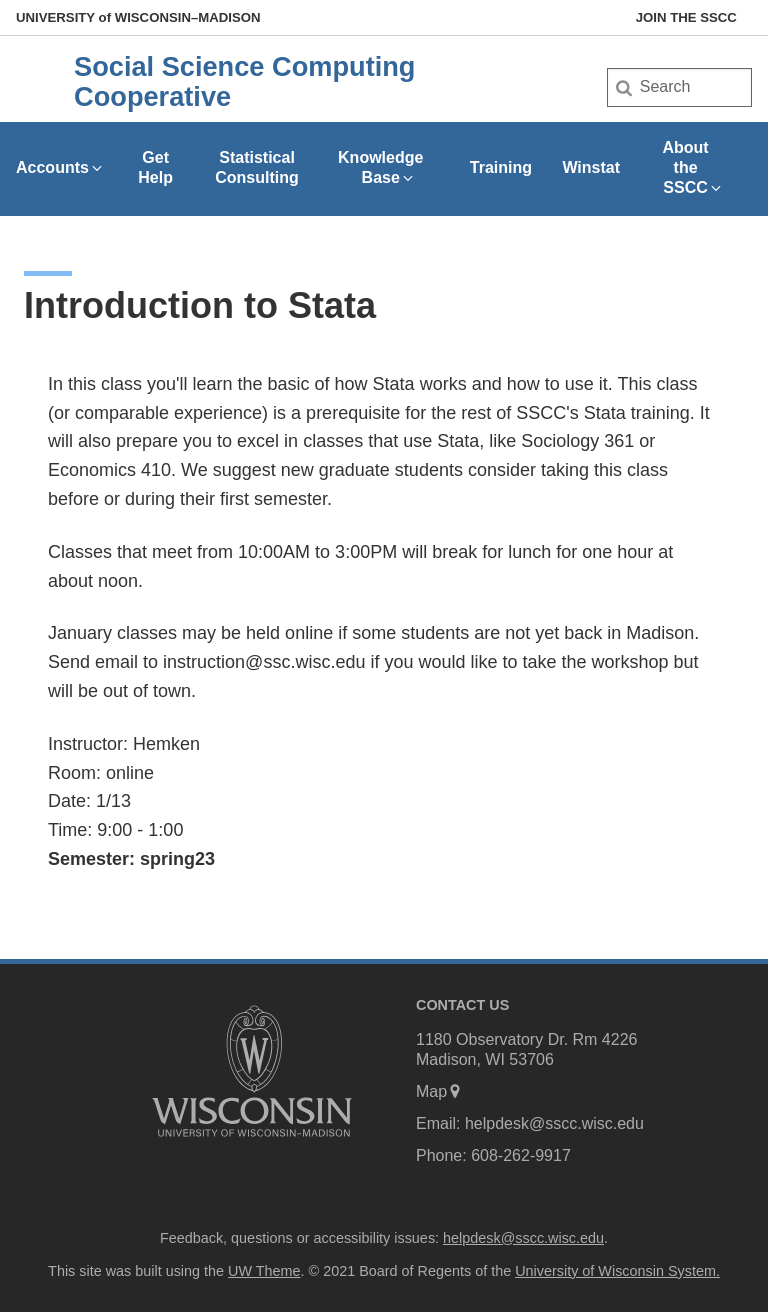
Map (439, 1091)
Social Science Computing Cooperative (244, 81)
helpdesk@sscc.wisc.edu (554, 1123)
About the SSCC (692, 167)
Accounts (60, 167)
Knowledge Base (380, 167)
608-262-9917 (521, 1155)
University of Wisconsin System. (617, 1271)
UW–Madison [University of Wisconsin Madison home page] (138, 17)
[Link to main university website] (252, 1140)
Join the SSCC (686, 17)
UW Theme (264, 1271)
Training (501, 167)
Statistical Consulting (257, 167)
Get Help (155, 167)
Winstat (591, 167)
